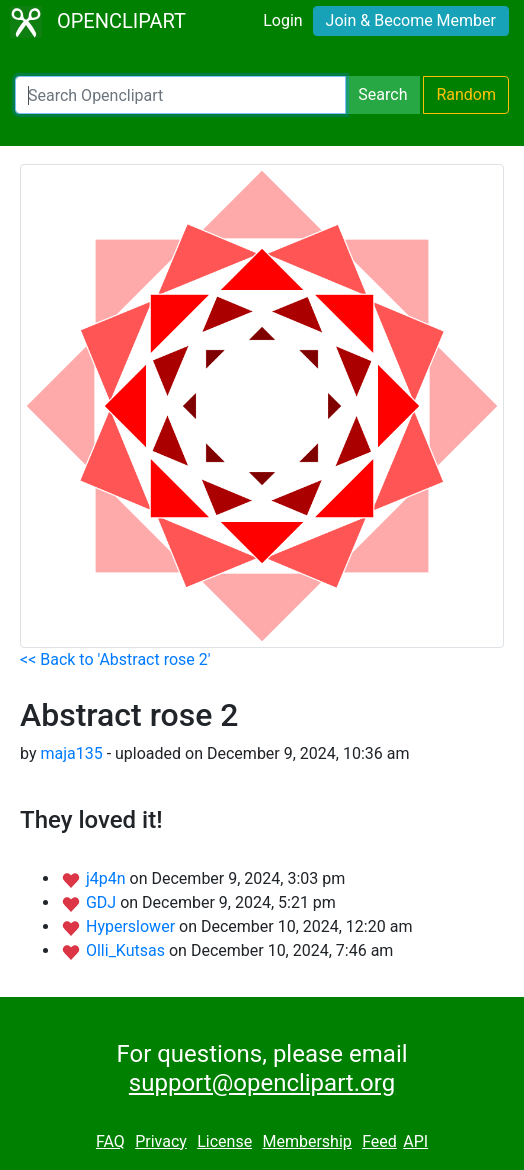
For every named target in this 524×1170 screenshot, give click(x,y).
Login (282, 20)
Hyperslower (132, 926)
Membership (306, 1141)
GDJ (103, 902)
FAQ (110, 1141)
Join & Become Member (411, 20)
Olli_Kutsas (127, 950)
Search (382, 94)
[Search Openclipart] (180, 95)
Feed (379, 1141)
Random (466, 94)
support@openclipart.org (262, 1083)
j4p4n (108, 878)
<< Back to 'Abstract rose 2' (115, 659)
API (415, 1141)
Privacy (161, 1141)
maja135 (71, 753)
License (224, 1141)
